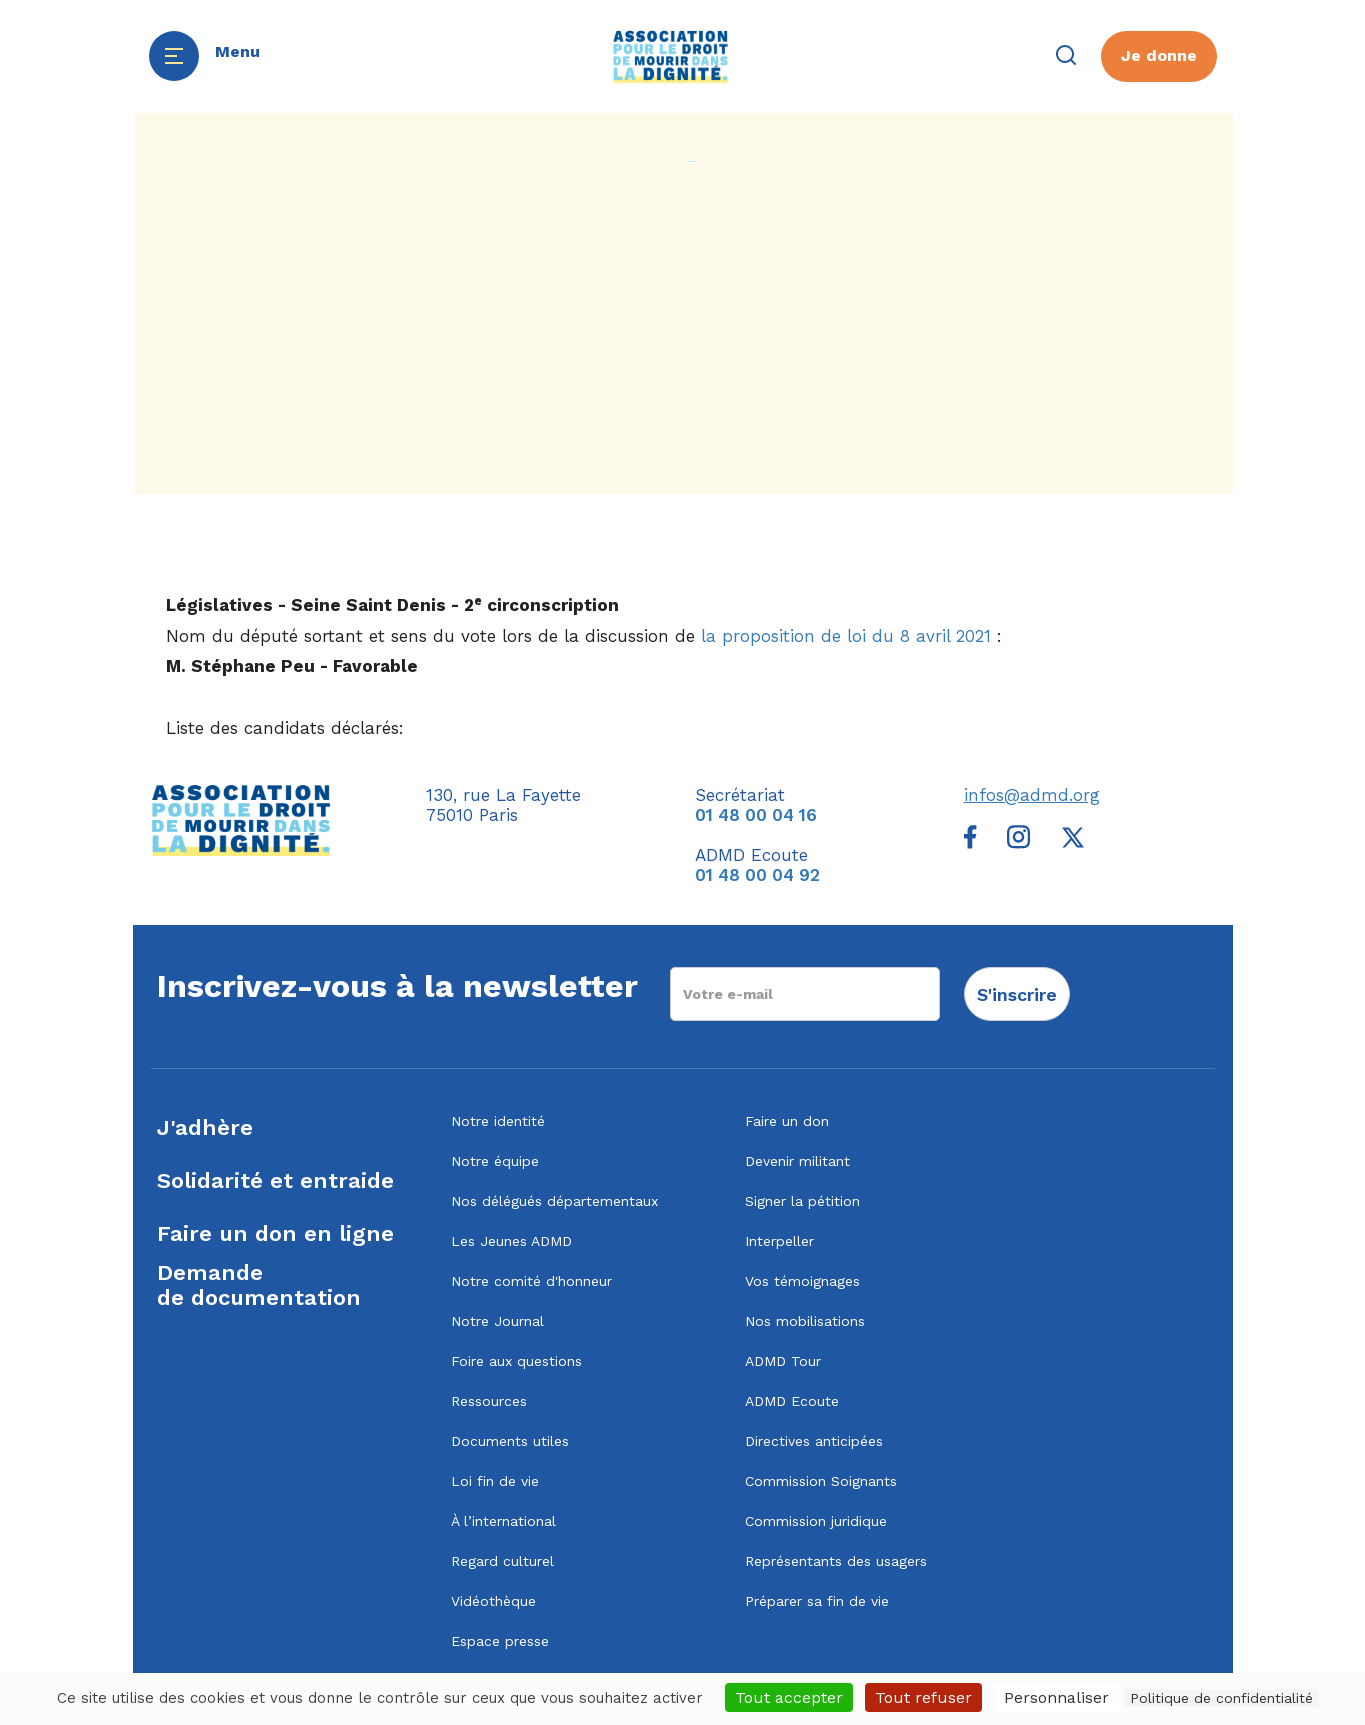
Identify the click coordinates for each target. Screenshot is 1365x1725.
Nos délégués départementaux (554, 1201)
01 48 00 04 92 (757, 875)
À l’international (503, 1521)
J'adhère (205, 1127)
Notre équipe (495, 1161)
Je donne (1159, 55)
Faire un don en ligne (275, 1233)
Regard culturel (502, 1561)
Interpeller (779, 1241)
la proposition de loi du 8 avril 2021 (846, 636)
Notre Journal (497, 1321)
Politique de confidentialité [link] (1221, 1698)
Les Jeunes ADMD (511, 1241)
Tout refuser (923, 1697)
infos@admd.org (1032, 795)
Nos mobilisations (805, 1321)
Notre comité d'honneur (531, 1281)
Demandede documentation (259, 1285)
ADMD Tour (783, 1361)
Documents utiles (510, 1441)
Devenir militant (797, 1161)
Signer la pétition (802, 1201)
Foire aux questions (516, 1361)
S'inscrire (1017, 994)
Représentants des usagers (836, 1561)
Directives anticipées (814, 1441)
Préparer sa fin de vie (817, 1601)
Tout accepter (789, 1697)
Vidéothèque (493, 1601)
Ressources (489, 1401)
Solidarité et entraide (275, 1180)
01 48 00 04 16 (756, 815)
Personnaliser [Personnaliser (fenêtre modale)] (1056, 1697)
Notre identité (498, 1121)
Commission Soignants (821, 1481)
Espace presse (500, 1641)
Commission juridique (816, 1521)
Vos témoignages (802, 1281)
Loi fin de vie (495, 1481)
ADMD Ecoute (792, 1401)
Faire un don (787, 1121)
